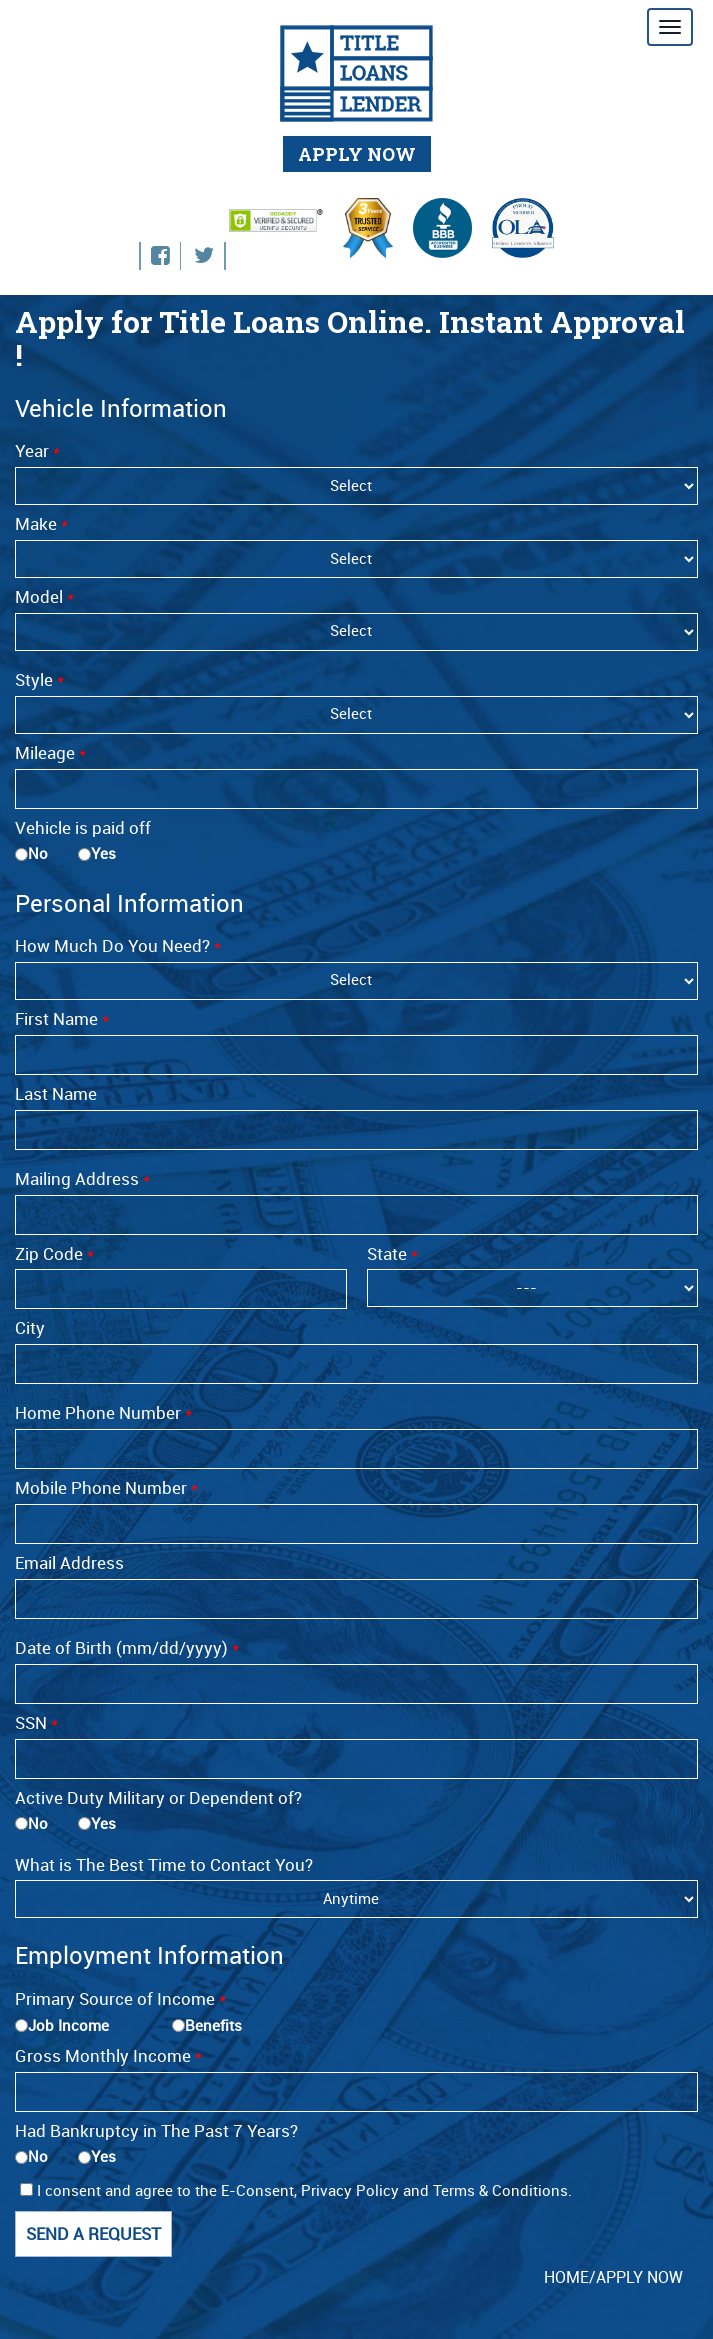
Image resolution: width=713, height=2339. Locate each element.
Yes (103, 854)
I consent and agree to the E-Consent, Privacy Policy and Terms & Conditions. (296, 2191)
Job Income (68, 2026)
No (38, 854)
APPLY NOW (357, 154)
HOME (566, 2277)
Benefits (213, 2026)
